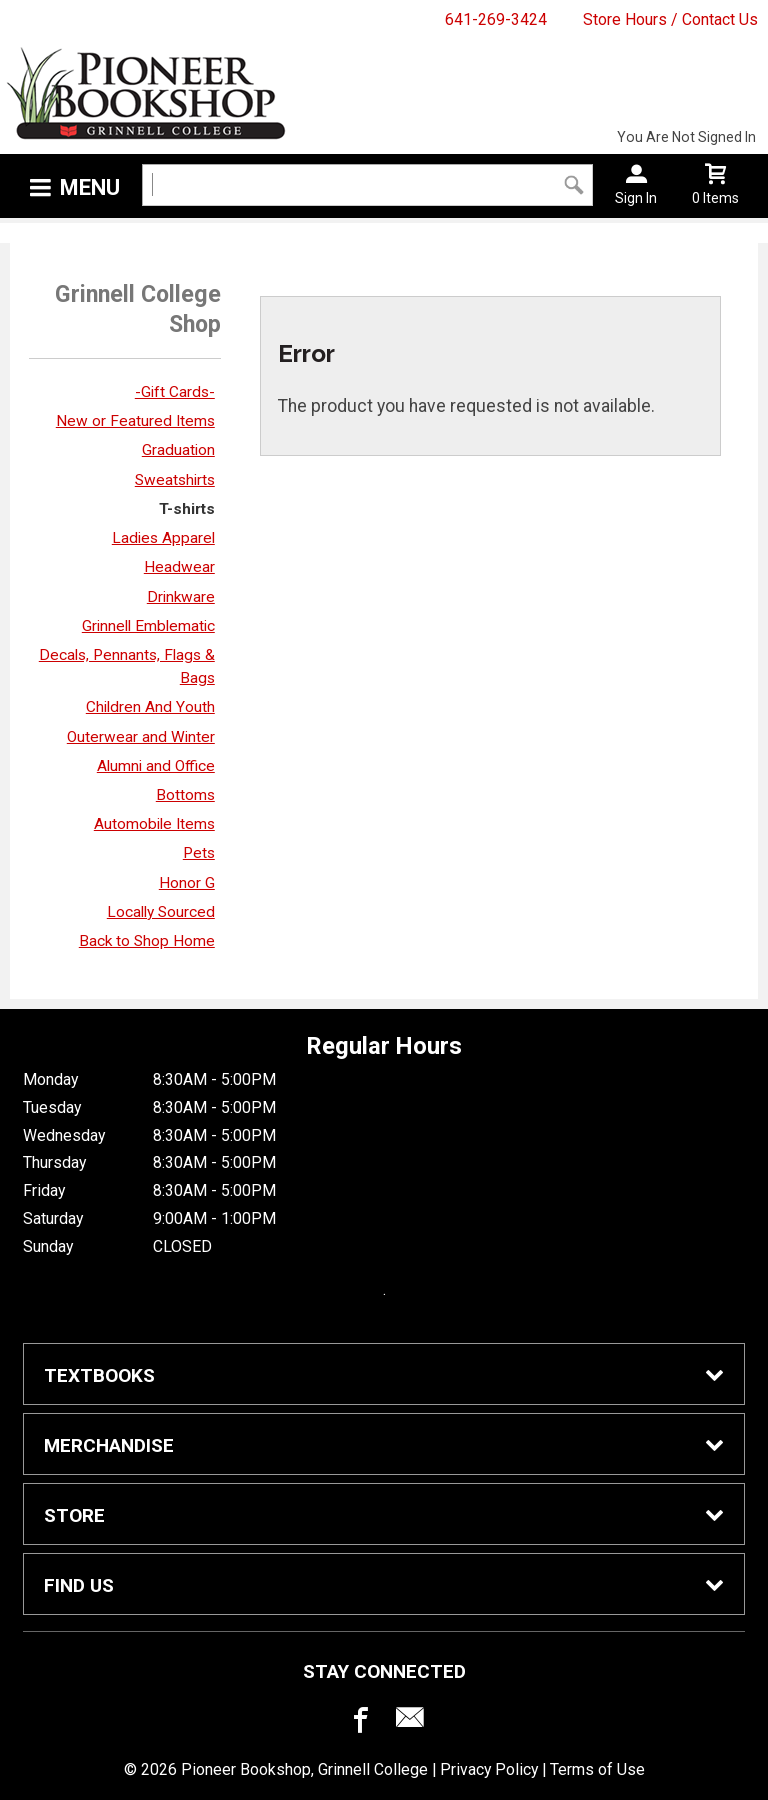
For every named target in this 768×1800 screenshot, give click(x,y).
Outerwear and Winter (141, 737)
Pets (199, 853)
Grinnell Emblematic (148, 626)
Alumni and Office (156, 766)
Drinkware (181, 597)
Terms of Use (597, 1769)
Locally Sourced (161, 912)
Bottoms (185, 795)
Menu (90, 187)
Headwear (179, 567)
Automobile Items (154, 824)
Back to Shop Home (147, 941)
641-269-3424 (496, 19)
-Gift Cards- (175, 392)
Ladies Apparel (163, 538)
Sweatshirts (175, 480)
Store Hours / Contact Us (670, 19)
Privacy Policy (489, 1769)
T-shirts (187, 509)
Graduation (178, 450)
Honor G (187, 883)
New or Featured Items (135, 421)
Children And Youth (150, 707)
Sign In (636, 198)
